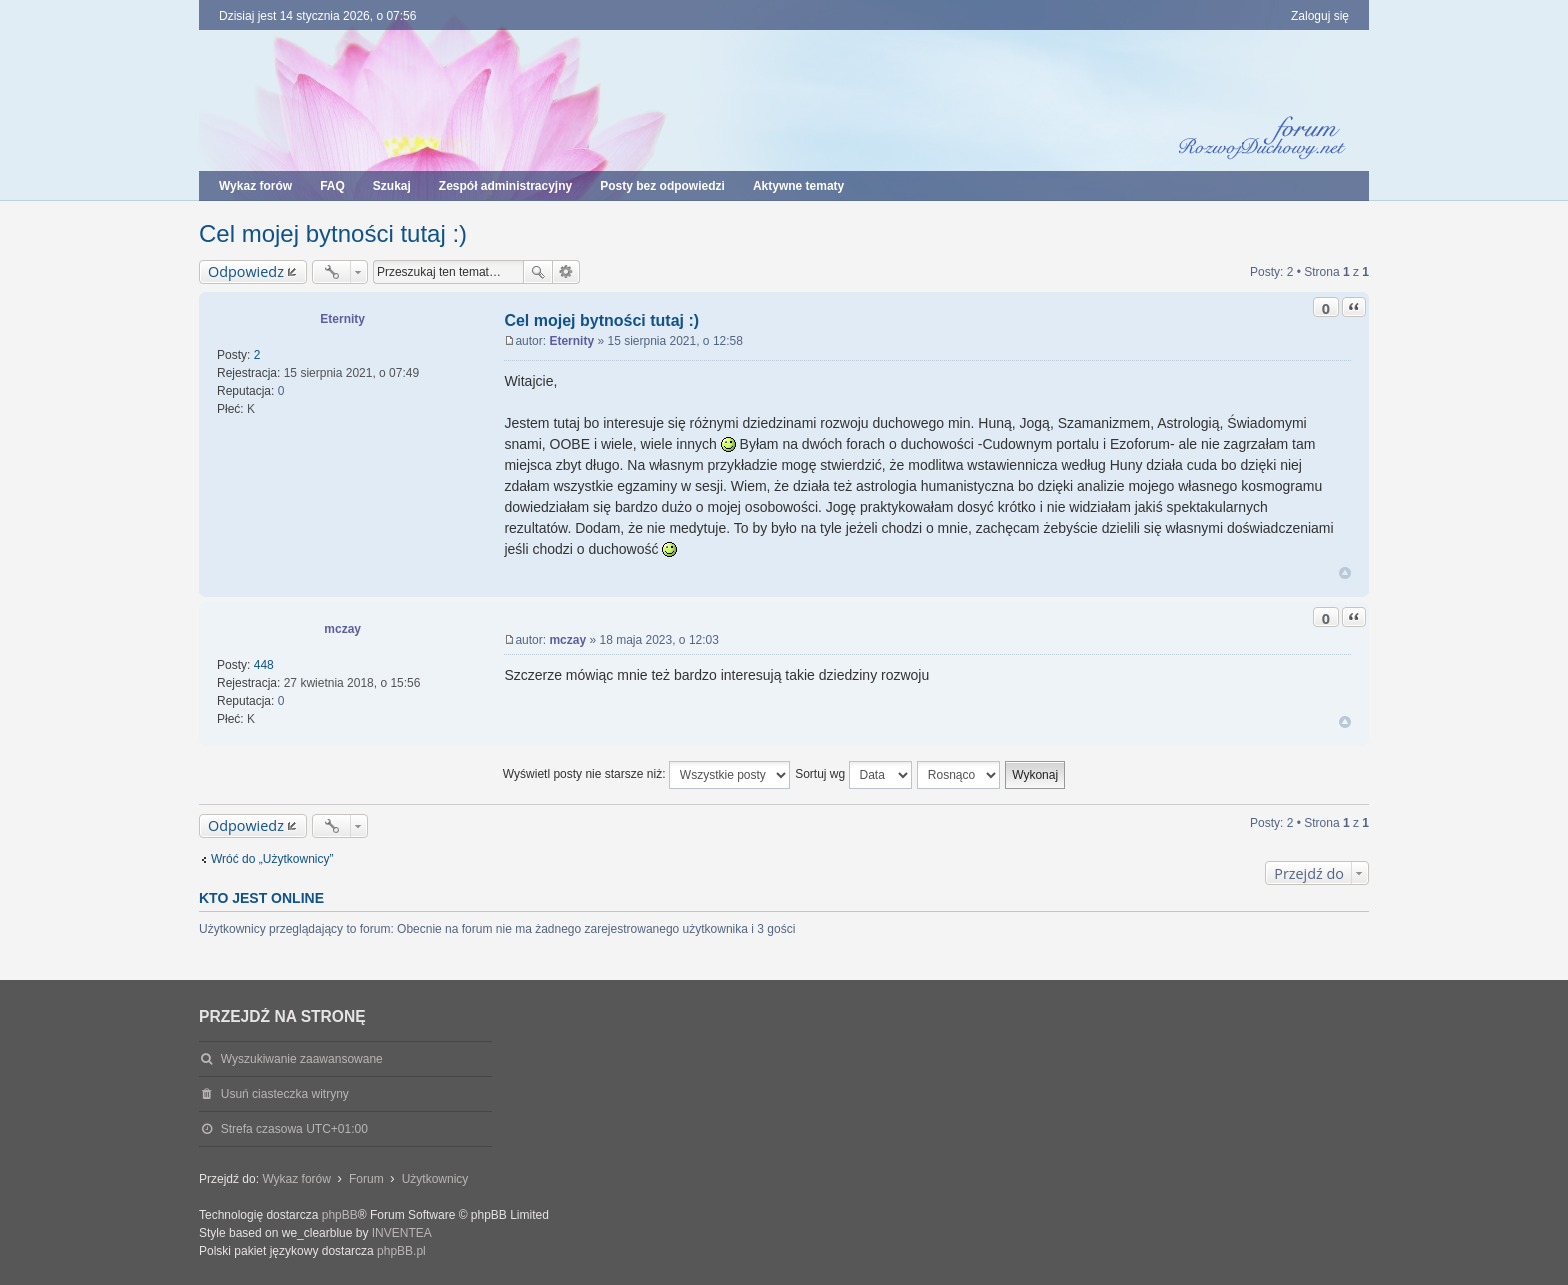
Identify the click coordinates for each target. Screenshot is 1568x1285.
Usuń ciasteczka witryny (285, 1094)
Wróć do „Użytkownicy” (272, 859)
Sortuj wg (853, 775)
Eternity (342, 319)
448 (264, 665)
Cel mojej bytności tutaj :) (333, 233)
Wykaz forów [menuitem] (255, 186)
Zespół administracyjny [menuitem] (505, 186)
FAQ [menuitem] (332, 186)
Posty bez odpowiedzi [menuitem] (662, 186)
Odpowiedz (246, 271)
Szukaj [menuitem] (392, 186)
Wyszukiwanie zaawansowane (566, 272)
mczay (342, 629)
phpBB (340, 1215)
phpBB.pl (401, 1251)
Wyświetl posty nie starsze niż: (646, 775)
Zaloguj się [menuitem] (1320, 16)
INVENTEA (402, 1233)
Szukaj (538, 272)
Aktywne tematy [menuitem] (798, 186)
